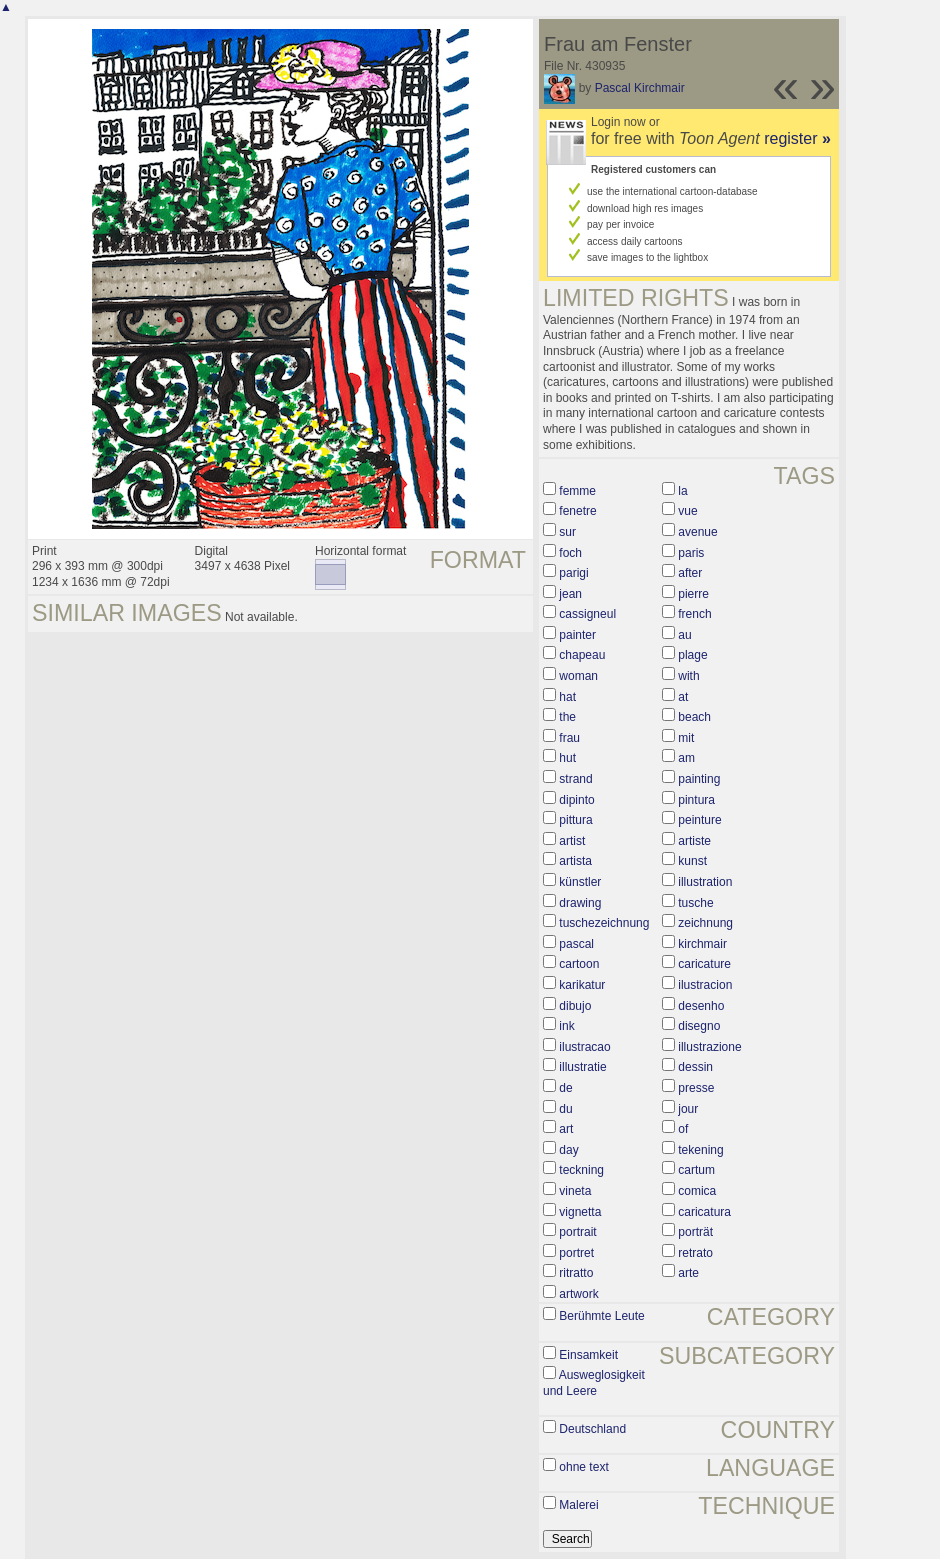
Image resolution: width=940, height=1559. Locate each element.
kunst (692, 861)
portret (576, 1253)
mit (686, 738)
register (797, 138)
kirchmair (702, 944)
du (565, 1109)
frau (569, 738)
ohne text (583, 1467)
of (683, 1129)
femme (577, 491)
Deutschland (592, 1429)
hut (567, 758)
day (568, 1150)
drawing (580, 903)
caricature (704, 964)
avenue (697, 532)
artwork (578, 1294)
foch (570, 553)
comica (697, 1191)
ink (566, 1026)
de (565, 1088)
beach (694, 717)
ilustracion (705, 985)
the (567, 717)
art (566, 1129)
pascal (576, 944)
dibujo (575, 1006)
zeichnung (705, 923)
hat (567, 697)
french (694, 614)
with (688, 676)
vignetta (580, 1212)
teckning (581, 1170)
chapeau (582, 655)
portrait (577, 1232)
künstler (580, 882)
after (690, 573)
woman (578, 676)
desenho (701, 1006)
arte (688, 1273)
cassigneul (587, 614)
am (686, 758)
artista (575, 861)
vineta (575, 1191)
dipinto (576, 800)
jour (688, 1109)
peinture (699, 820)
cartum (696, 1170)
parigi (573, 573)
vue (687, 511)
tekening (700, 1150)
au (684, 635)
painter (577, 635)
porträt (695, 1232)
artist (572, 841)
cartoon (579, 964)
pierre (693, 594)
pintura (696, 800)
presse (696, 1088)
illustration (705, 882)
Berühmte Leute (601, 1316)
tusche (695, 903)
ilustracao (584, 1047)
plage (692, 655)
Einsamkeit (588, 1355)
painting (699, 779)
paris (691, 553)
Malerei (578, 1505)
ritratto (576, 1273)
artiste (694, 841)
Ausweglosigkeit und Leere (594, 1383)
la (682, 491)
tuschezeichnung (604, 923)
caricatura (704, 1212)
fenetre (577, 511)
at (683, 697)
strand (575, 779)
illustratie (582, 1067)
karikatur (582, 985)
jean (570, 594)
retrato (695, 1253)
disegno (699, 1026)
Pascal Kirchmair (640, 88)
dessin (695, 1067)
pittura (575, 820)
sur (567, 532)
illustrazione (709, 1047)
